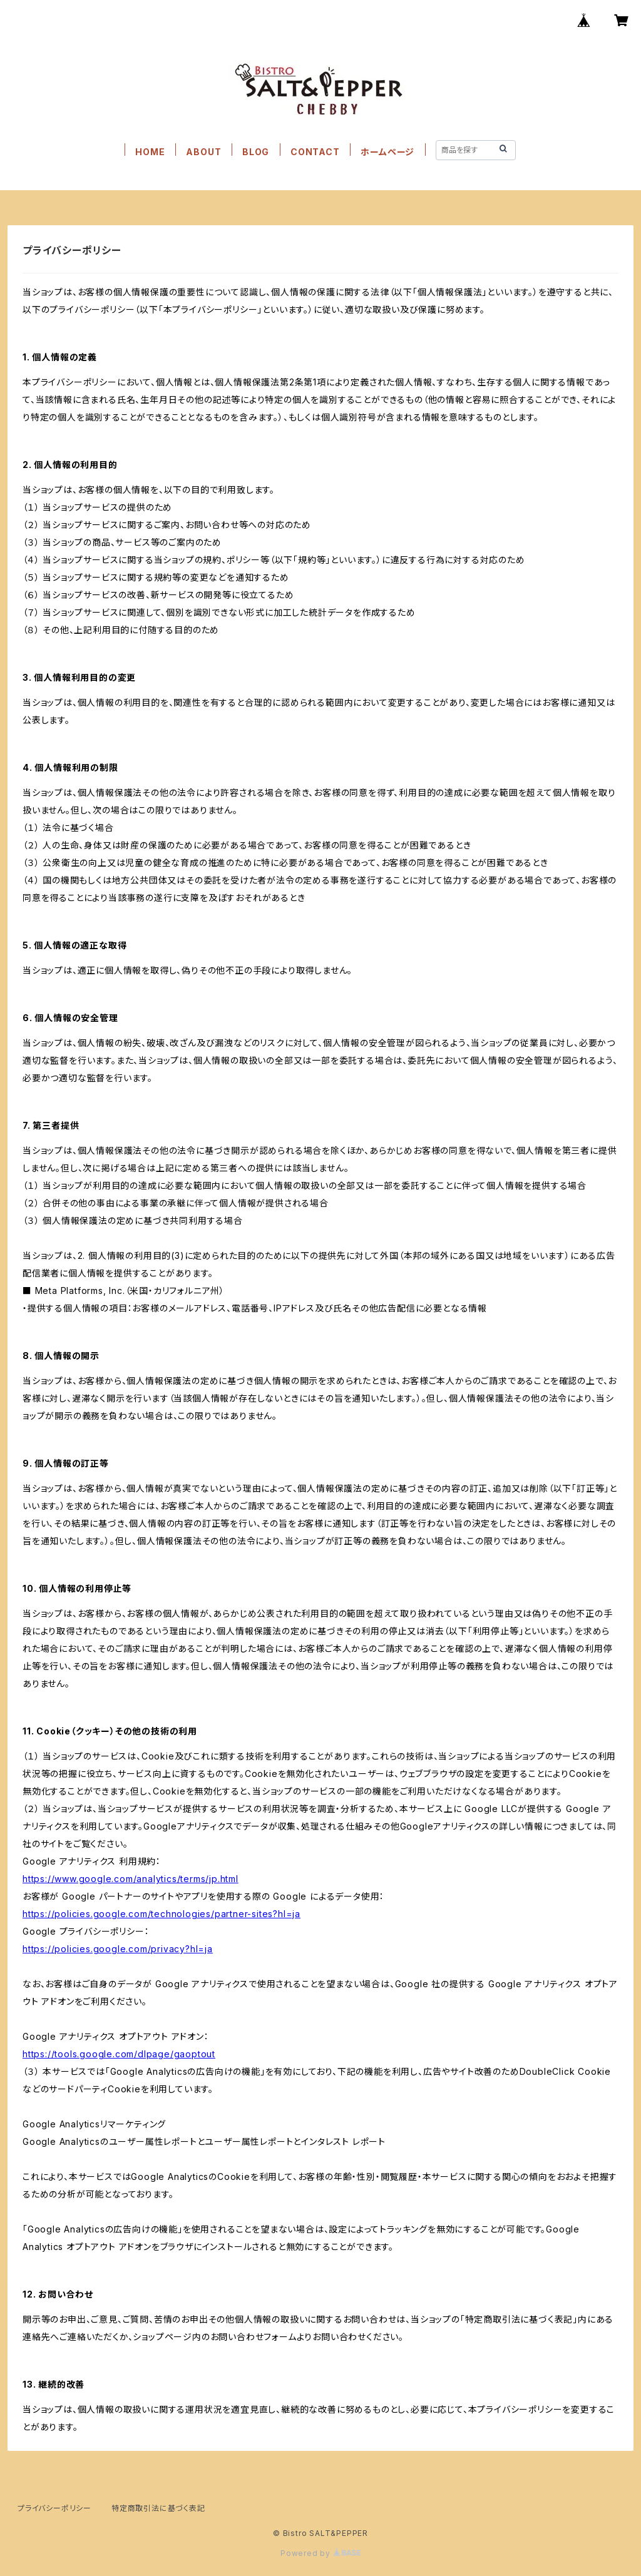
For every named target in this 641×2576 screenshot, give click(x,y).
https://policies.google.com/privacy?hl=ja (118, 1948)
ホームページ (387, 151)
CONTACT (315, 151)
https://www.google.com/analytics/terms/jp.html (130, 1878)
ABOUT (203, 151)
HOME (150, 151)
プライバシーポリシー (54, 2508)
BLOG (255, 151)
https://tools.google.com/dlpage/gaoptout (119, 2054)
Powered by (320, 2553)
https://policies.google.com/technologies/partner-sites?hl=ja (161, 1913)
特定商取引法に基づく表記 (158, 2508)
